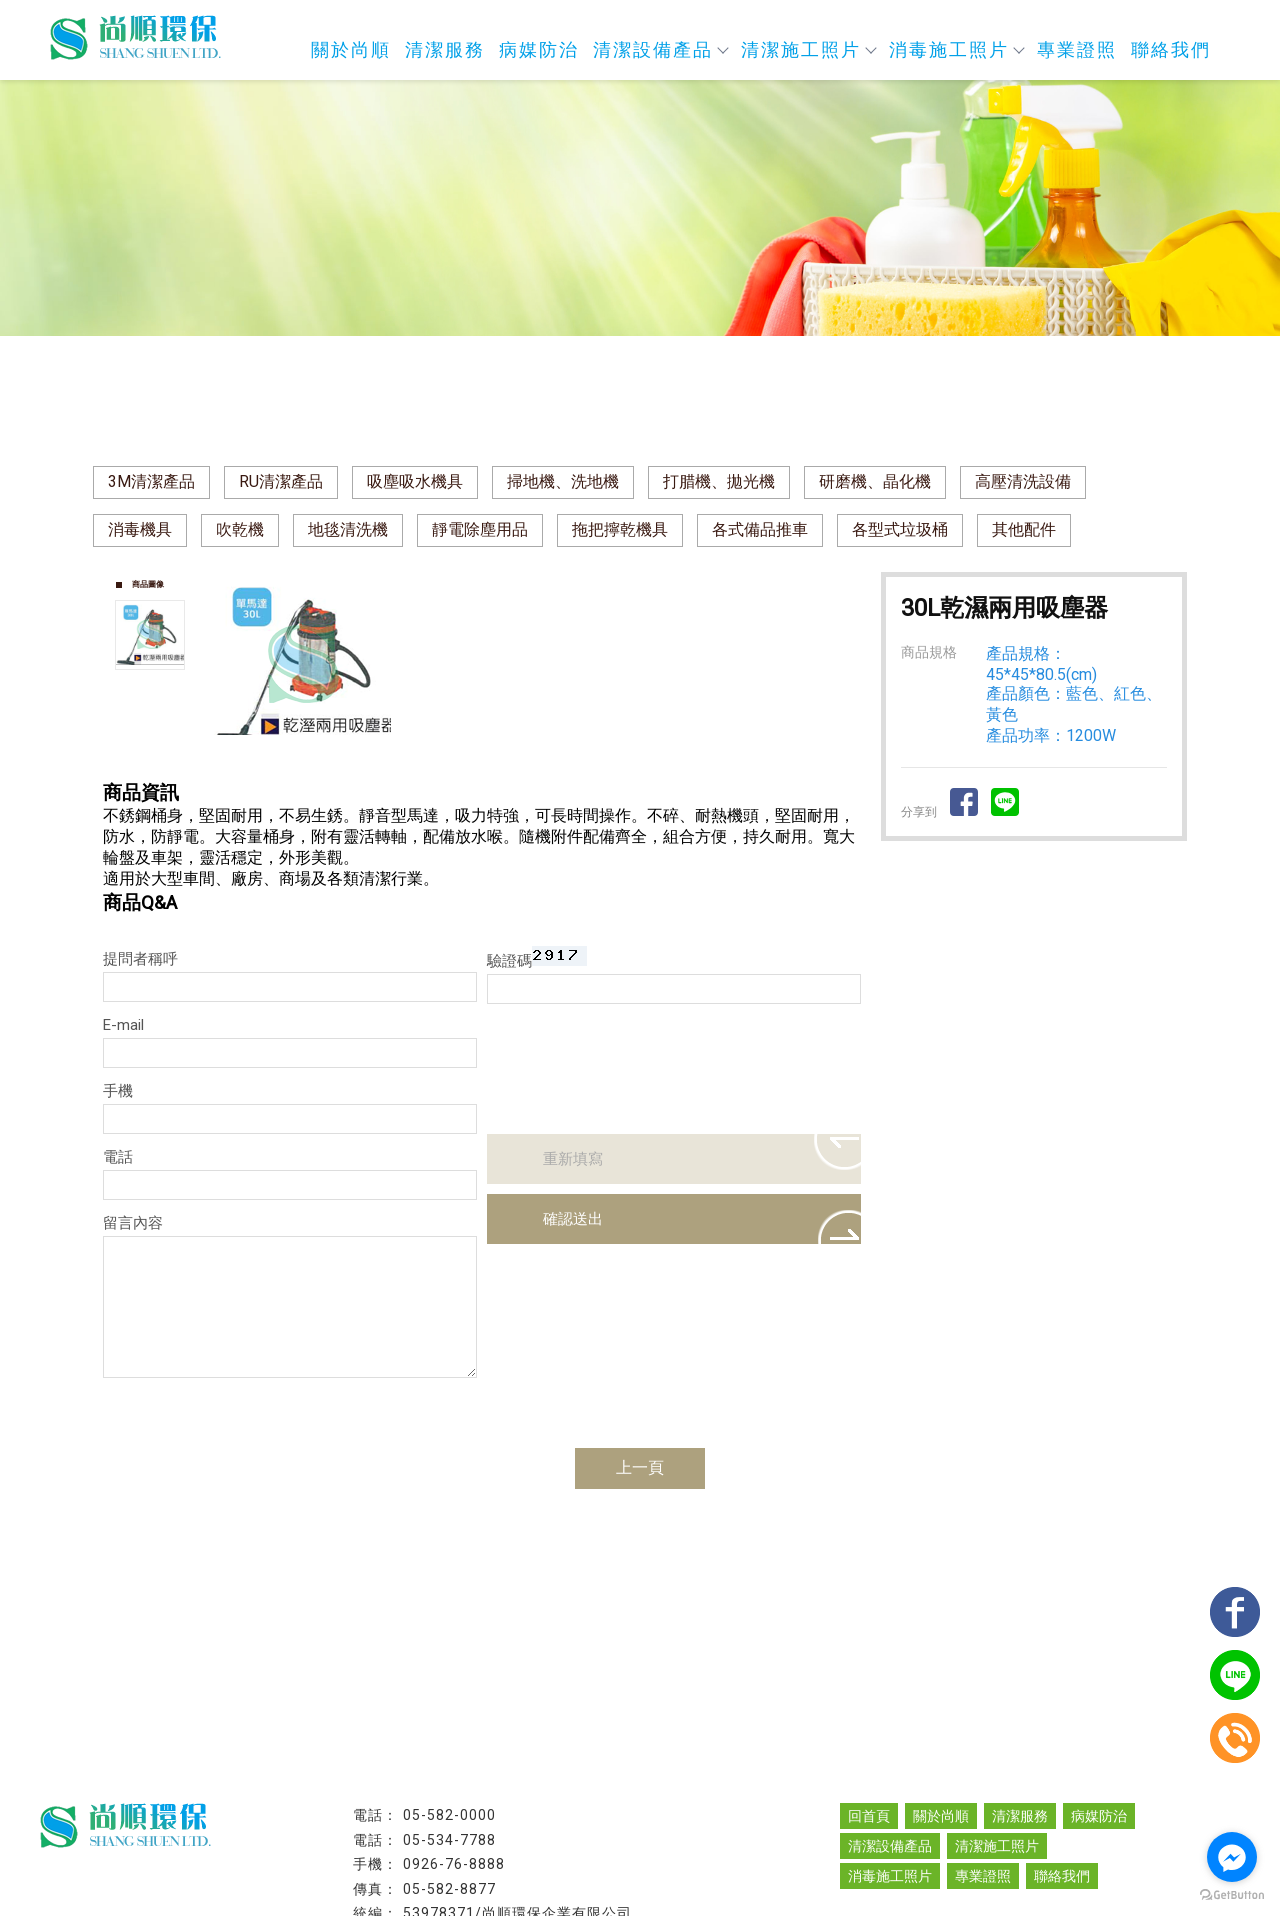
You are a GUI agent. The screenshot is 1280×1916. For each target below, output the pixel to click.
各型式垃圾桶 (900, 529)
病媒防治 (539, 49)
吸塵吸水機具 (415, 481)
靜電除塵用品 (480, 529)
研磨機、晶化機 (875, 481)
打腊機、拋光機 (719, 481)
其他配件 (1024, 529)
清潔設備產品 (660, 49)
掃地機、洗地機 (563, 481)
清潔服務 (445, 49)
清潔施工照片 (808, 49)
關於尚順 (351, 49)
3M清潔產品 (151, 481)
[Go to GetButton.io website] (1232, 1895)
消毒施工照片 (956, 49)
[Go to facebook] (1232, 1857)
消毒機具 (140, 529)
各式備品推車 (760, 529)
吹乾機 (240, 529)
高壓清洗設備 (1023, 481)
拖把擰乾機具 (620, 529)
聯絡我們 (1171, 49)
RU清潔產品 (281, 481)
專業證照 (1077, 49)
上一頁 (640, 1467)
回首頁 (869, 1816)
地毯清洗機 (348, 529)
